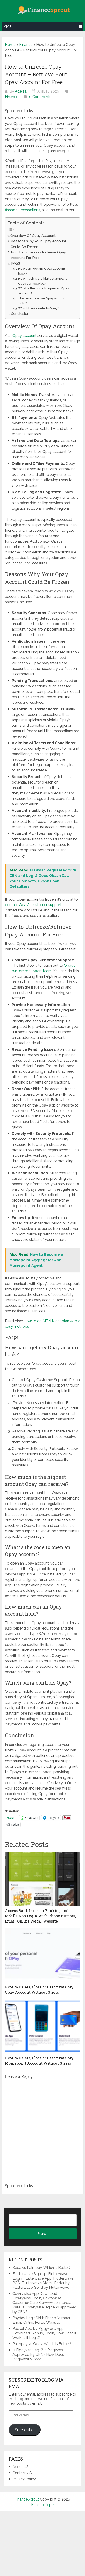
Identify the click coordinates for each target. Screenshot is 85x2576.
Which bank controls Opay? (39, 308)
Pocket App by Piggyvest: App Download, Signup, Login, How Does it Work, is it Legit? (44, 2333)
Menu (7, 26)
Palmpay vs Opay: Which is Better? (41, 2344)
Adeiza (21, 91)
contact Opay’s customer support (33, 905)
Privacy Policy (24, 2479)
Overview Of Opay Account (33, 236)
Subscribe (24, 2429)
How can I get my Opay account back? (41, 271)
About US (20, 2467)
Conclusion (20, 314)
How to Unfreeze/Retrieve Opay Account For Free (38, 255)
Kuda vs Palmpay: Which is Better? (41, 2268)
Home (10, 45)
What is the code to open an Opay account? (43, 290)
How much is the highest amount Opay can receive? (42, 281)
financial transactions (22, 210)
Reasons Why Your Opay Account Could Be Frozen (38, 244)
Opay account (24, 335)
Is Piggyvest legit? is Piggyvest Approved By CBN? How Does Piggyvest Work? (38, 2354)
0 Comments (40, 97)
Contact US (22, 2473)
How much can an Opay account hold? (42, 300)
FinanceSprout (27, 2499)
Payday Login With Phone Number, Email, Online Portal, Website (41, 2320)
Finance (25, 45)
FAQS (15, 263)
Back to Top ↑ (42, 2505)
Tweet (10, 1818)
